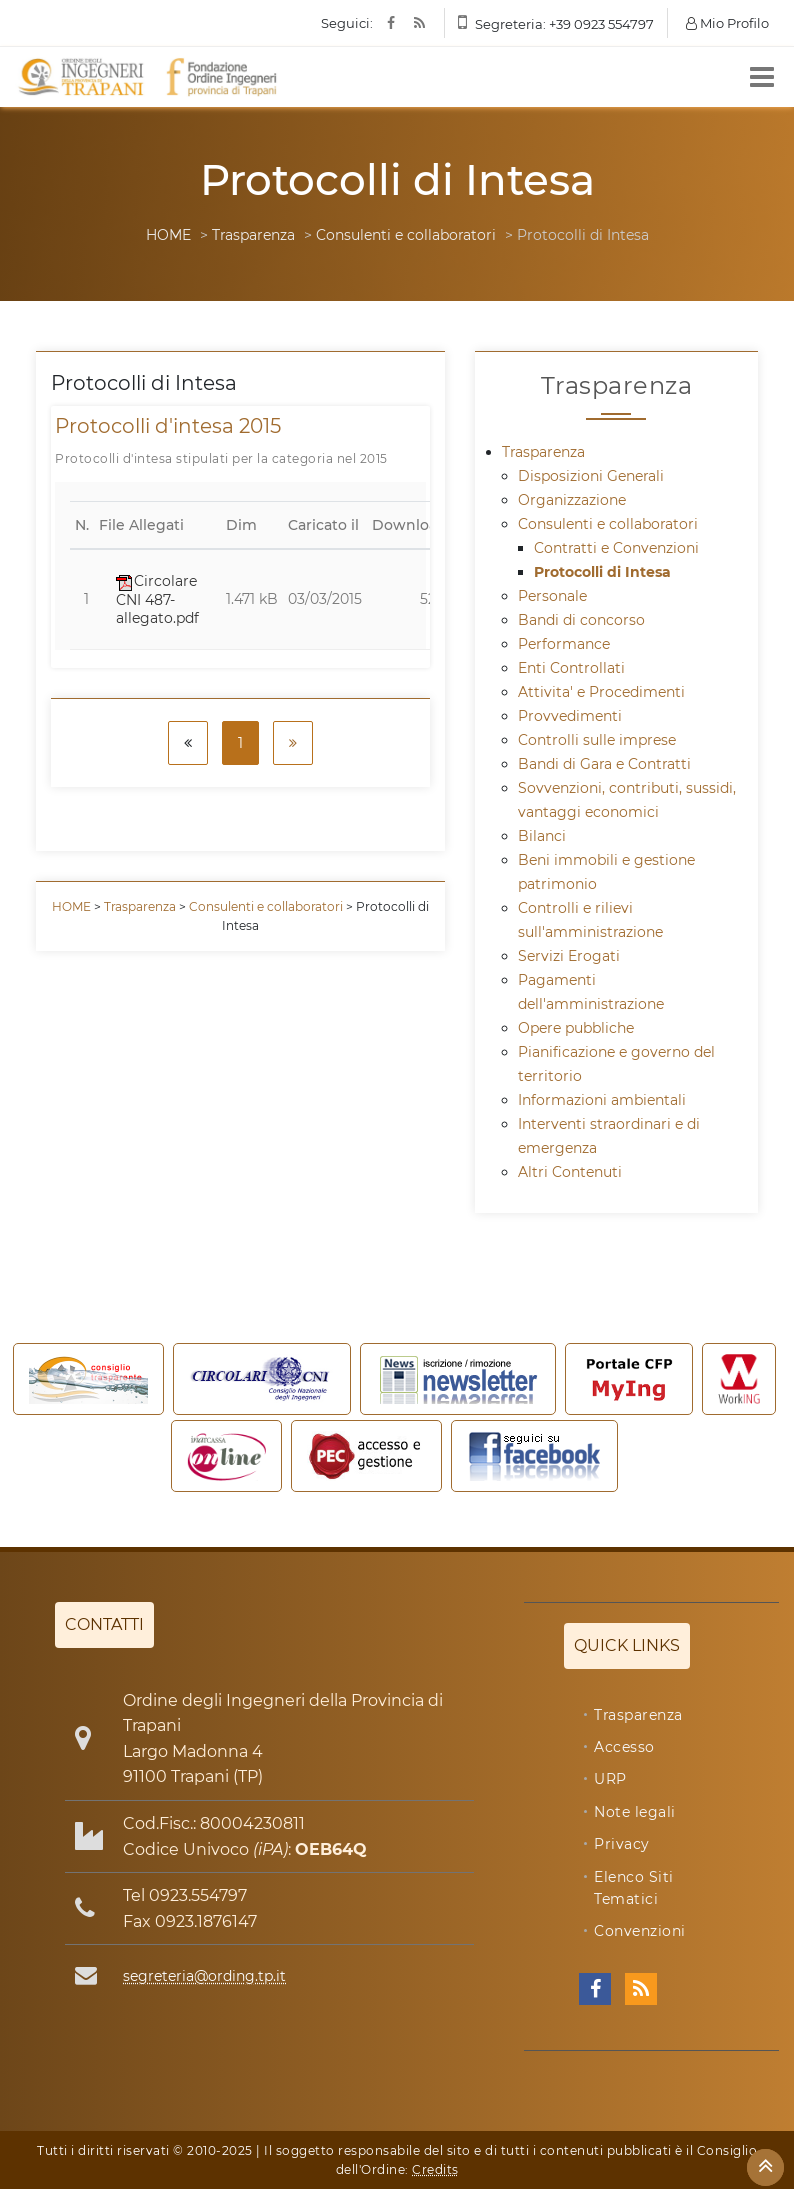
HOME (168, 235)
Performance (564, 644)
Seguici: (347, 23)
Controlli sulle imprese (597, 740)
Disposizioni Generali (591, 476)
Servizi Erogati (569, 956)
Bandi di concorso (581, 620)
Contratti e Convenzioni (616, 548)
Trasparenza (253, 235)
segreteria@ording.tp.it (204, 1976)
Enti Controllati (571, 668)
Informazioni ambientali (602, 1100)
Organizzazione (572, 500)
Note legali (635, 1812)
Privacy (622, 1844)
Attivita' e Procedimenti (601, 692)
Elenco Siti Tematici (634, 1888)
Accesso (624, 1747)
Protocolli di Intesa (602, 572)
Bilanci (542, 836)
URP (610, 1779)
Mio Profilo (727, 23)
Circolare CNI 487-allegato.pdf (157, 599)
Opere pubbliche (576, 1028)
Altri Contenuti (570, 1172)
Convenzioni (640, 1931)
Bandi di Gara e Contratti (604, 764)
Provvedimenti (570, 716)
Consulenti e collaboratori (406, 235)
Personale (552, 596)
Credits (435, 2169)
